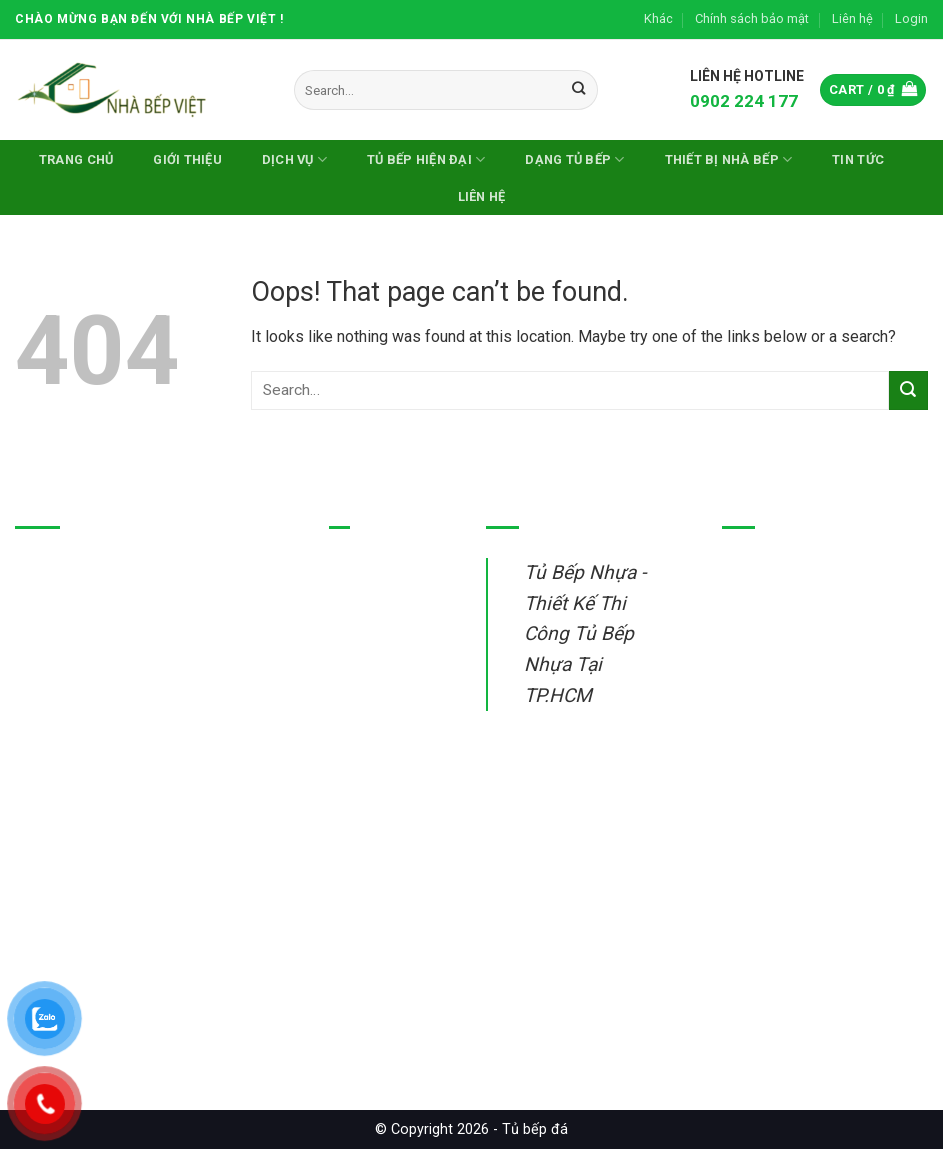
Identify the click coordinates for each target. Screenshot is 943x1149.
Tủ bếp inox (369, 616)
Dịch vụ (294, 159)
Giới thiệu (187, 159)
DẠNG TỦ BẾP (574, 159)
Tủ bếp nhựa (372, 570)
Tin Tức (858, 159)
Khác (658, 18)
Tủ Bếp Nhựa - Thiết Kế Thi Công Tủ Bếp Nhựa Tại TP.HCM (585, 634)
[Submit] (578, 90)
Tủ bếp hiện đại (426, 159)
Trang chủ (76, 159)
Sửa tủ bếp (367, 755)
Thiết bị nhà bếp (383, 709)
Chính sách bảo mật (752, 18)
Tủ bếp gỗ (364, 663)
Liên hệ (852, 18)
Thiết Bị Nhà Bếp (729, 159)
